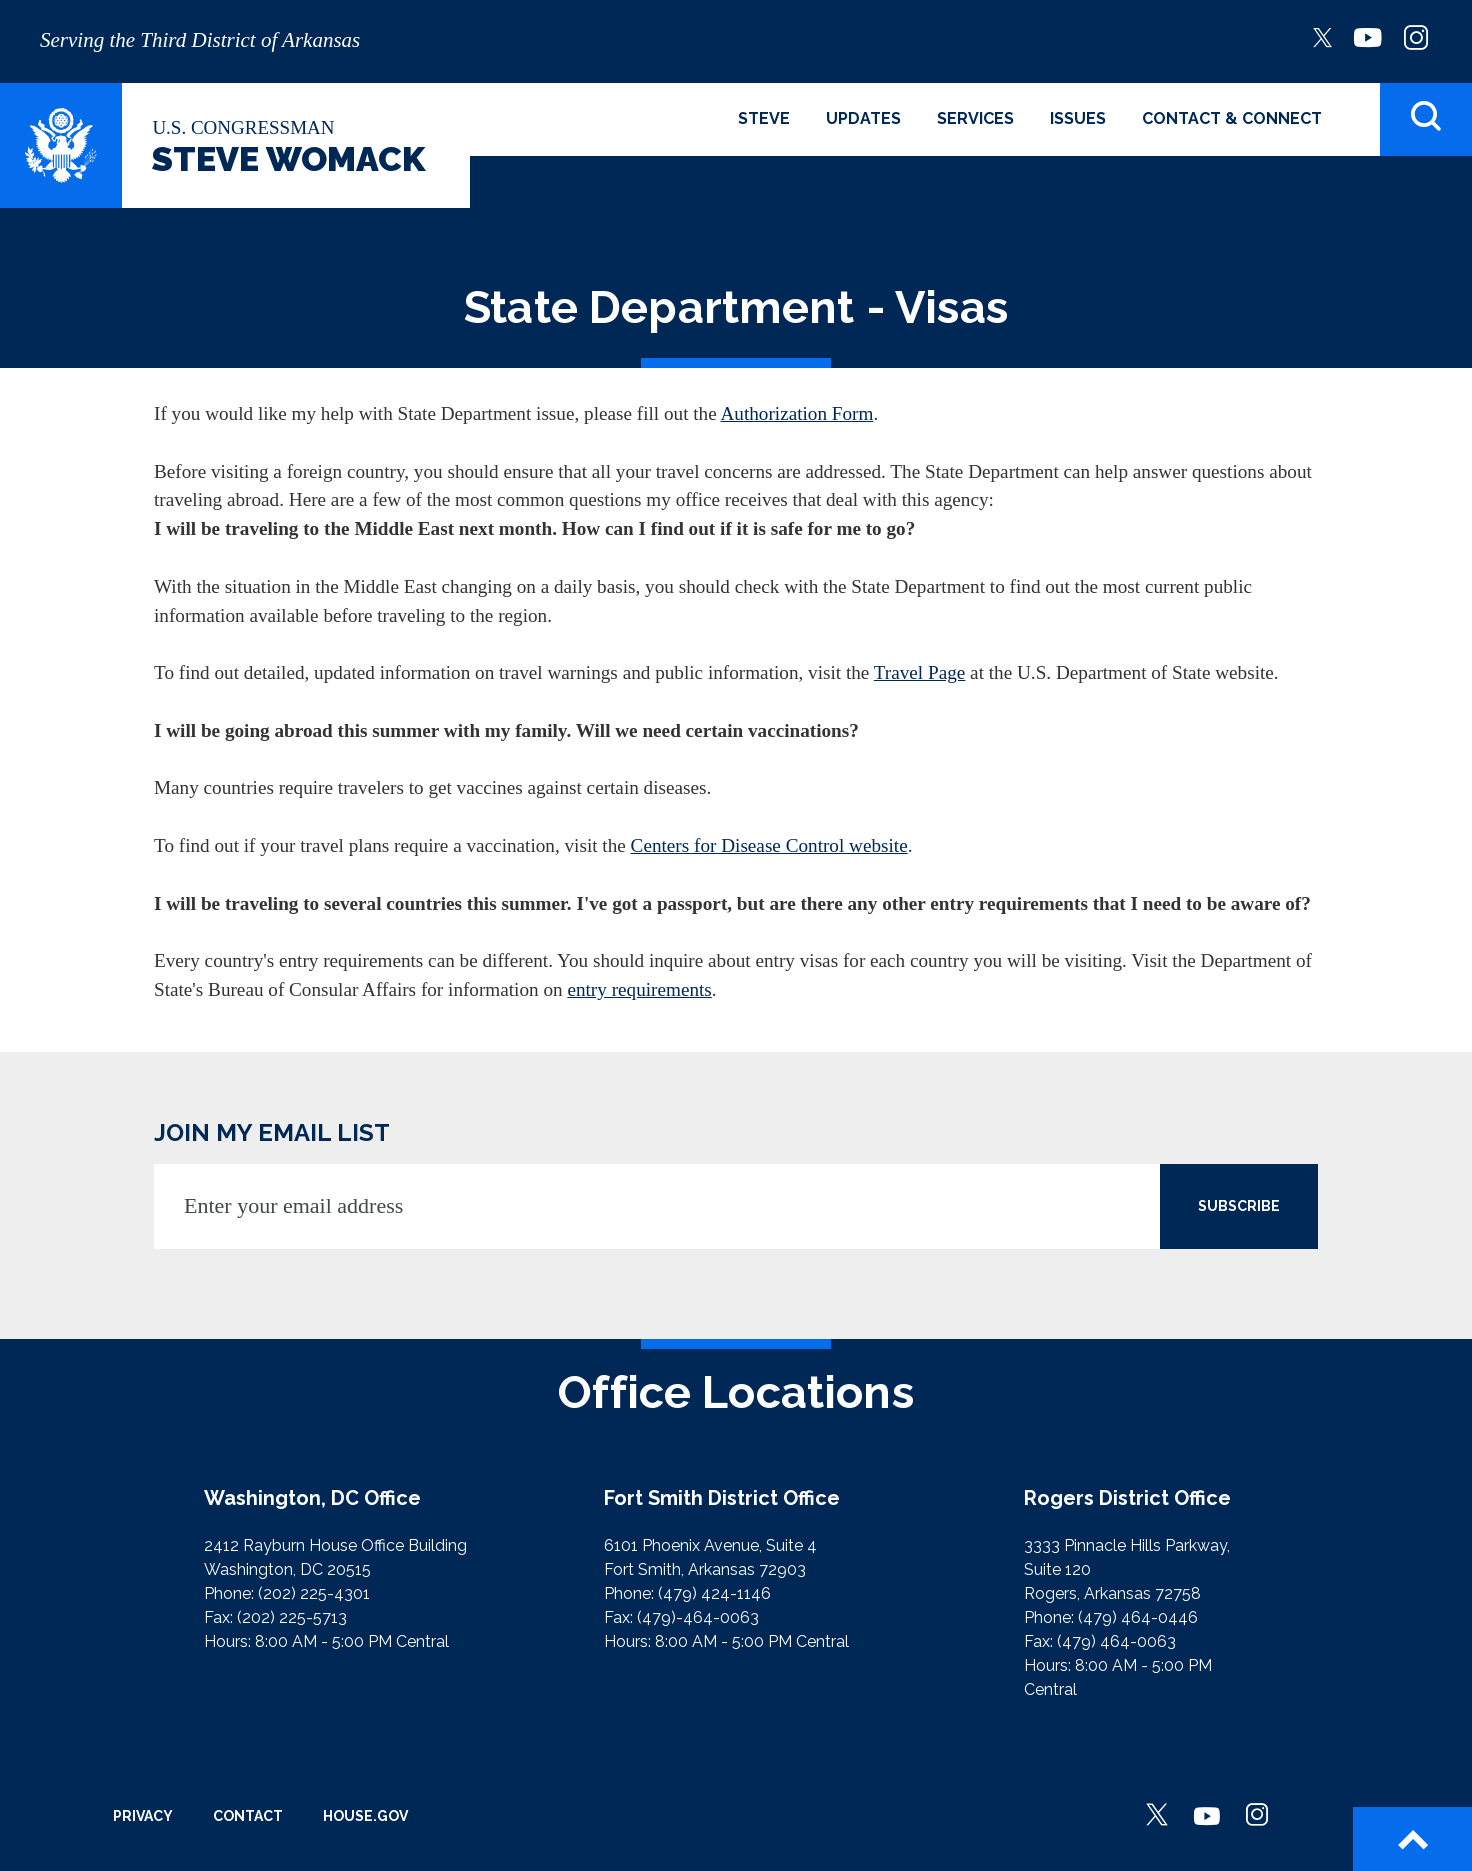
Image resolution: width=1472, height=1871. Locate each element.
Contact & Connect (1232, 118)
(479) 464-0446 (1138, 1617)
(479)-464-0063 (698, 1617)
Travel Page (920, 672)
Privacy (143, 1816)
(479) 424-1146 (714, 1593)
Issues (1078, 118)
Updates (863, 118)
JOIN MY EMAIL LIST (272, 1132)
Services (975, 118)
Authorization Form (796, 413)
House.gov (365, 1816)
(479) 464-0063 (1116, 1641)
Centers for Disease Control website (769, 845)
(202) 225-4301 (314, 1593)
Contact (248, 1816)
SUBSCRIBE (1239, 1206)
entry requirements (639, 989)
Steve (764, 118)
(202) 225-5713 (292, 1617)
